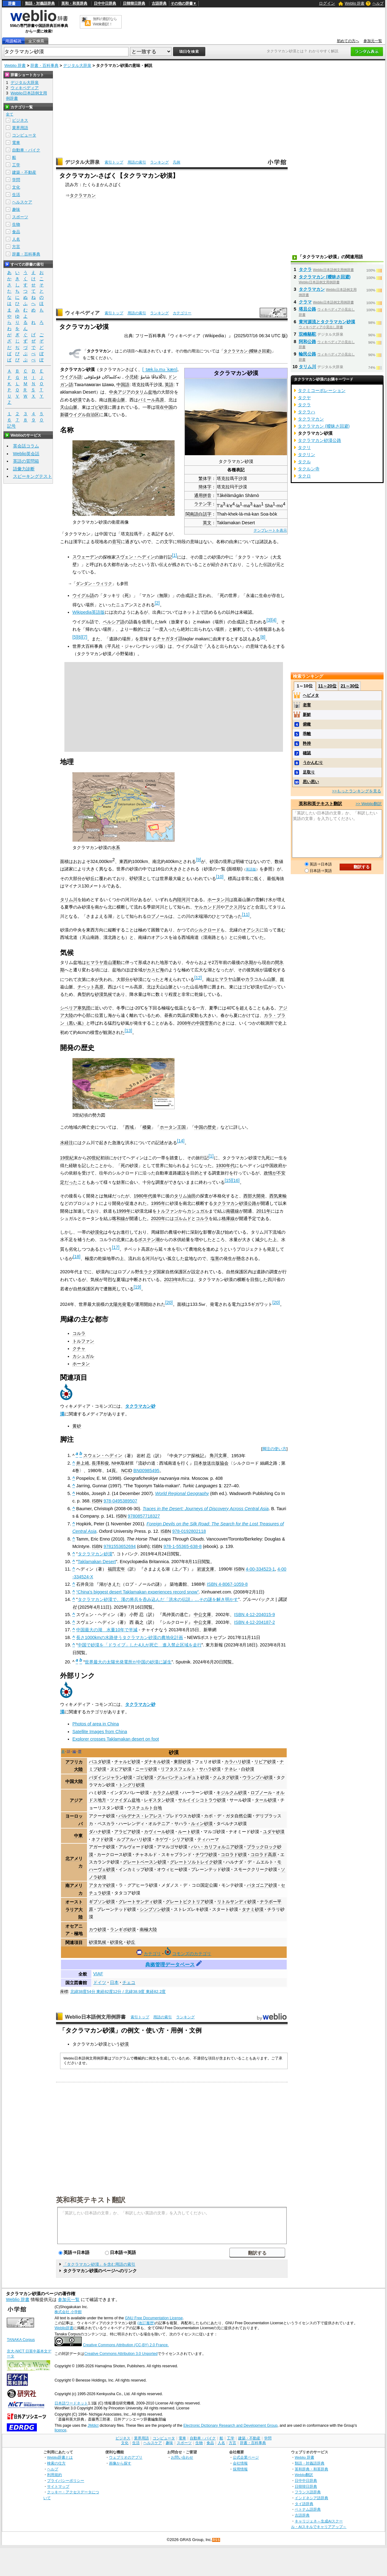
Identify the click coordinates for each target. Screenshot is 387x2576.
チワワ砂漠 (206, 1854)
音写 (116, 541)
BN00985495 (146, 1470)
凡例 (176, 162)
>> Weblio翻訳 (369, 803)
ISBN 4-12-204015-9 (254, 1614)
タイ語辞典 (304, 2504)
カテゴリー (182, 313)
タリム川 (68, 899)
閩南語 (191, 514)
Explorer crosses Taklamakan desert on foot (115, 1739)
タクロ (304, 475)
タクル (304, 461)
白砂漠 (247, 1769)
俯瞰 (307, 724)
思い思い (311, 781)
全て (9, 114)
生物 (16, 224)
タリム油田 (185, 1195)
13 (128, 1030)
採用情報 (240, 2469)
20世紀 (93, 1157)
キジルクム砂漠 (231, 1792)
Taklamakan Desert (97, 1561)
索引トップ (114, 162)
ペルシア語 (113, 621)
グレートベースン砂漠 (144, 1861)
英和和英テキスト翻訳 (90, 2199)
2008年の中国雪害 (195, 1023)
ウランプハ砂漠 (257, 1777)
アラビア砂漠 (127, 1831)
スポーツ (20, 217)
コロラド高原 (263, 1854)
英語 (169, 384)
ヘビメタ (311, 695)
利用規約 (54, 2475)
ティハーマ (208, 1839)
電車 (16, 142)
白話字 (204, 514)
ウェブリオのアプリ (125, 2457)
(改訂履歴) (146, 2323)
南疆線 (232, 1211)
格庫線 (228, 1218)
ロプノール (157, 916)
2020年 (158, 1218)
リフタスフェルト (178, 1769)
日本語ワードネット (71, 2403)
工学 (16, 165)
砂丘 (131, 1942)
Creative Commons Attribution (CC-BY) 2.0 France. (126, 2345)
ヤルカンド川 (207, 906)
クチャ (78, 1348)
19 (137, 1286)
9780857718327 (144, 1516)
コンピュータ (24, 135)
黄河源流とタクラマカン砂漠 (327, 321)
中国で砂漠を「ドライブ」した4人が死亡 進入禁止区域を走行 (140, 1644)
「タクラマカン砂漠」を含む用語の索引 (99, 2264)
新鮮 (307, 714)
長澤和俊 (100, 1463)
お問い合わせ (182, 2457)
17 (116, 1247)
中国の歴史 (205, 1127)
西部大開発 (254, 1195)
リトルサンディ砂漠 (236, 1901)
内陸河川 (181, 899)
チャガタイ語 (170, 638)
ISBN (97, 1500)
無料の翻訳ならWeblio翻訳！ (105, 21)
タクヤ (304, 397)
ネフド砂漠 (102, 1839)
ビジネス (20, 120)
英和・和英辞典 (74, 3)
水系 (115, 847)
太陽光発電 (120, 1304)
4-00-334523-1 (260, 1569)
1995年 (158, 1203)
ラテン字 (202, 503)
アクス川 (233, 906)
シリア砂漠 (183, 1839)
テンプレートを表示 (270, 530)
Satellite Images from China (99, 1731)
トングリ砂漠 (132, 1784)
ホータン (81, 1363)
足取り (309, 772)
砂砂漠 (135, 878)
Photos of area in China (95, 1723)
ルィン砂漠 (202, 1823)
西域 (129, 1127)
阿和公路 (307, 341)
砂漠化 (96, 1232)
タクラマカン (83, 195)
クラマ (305, 301)
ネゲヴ (161, 1839)
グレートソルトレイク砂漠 (196, 1861)
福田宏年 (116, 1569)
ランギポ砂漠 (123, 1929)
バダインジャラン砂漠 (110, 1777)
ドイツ (99, 1982)
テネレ (230, 1769)
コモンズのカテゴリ (191, 1953)
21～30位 (350, 685)
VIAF (98, 1973)
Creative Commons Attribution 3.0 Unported (121, 2354)
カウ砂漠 (97, 1929)
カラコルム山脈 (260, 979)
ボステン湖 (149, 1239)
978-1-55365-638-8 (182, 1546)
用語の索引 (137, 162)
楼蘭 (146, 1127)
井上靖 (82, 1463)
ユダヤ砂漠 (274, 1831)
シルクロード (207, 929)
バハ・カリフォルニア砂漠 (217, 1846)
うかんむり (313, 762)
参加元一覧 (372, 41)
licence (60, 2430)
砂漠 (77, 399)
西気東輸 (278, 1195)
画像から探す (120, 2463)
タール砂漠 (265, 1800)
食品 (16, 231)
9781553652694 (119, 1546)
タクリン (306, 454)
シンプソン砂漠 (155, 1909)
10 (220, 876)
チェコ (128, 1982)
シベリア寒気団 (75, 1007)
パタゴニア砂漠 (262, 1885)
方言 (16, 246)
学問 (16, 179)
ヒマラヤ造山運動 (103, 962)
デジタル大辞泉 (77, 65)
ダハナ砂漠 (100, 1831)
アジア (76, 1800)
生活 (16, 194)
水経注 (66, 1142)
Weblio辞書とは (60, 2457)
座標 (64, 1991)
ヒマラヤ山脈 (228, 979)
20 (169, 1302)
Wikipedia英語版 (88, 612)
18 (76, 1256)
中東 (78, 1835)
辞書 (11, 3)
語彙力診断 (24, 468)
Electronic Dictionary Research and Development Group (230, 2425)
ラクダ (150, 1271)
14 (181, 1140)
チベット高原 (90, 986)
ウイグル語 (71, 376)
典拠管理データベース (170, 1964)
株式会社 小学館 (67, 2312)
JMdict (93, 2425)
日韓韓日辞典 (134, 3)
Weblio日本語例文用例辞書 (95, 2017)
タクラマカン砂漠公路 (234, 1203)
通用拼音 (202, 495)
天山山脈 (68, 407)
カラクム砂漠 (166, 1792)
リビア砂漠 (265, 1761)
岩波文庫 (205, 1569)
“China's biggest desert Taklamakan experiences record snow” (137, 1591)
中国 (168, 407)
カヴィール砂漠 (159, 1831)
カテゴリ (152, 1953)
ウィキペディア (82, 313)
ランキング (159, 162)
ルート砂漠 (189, 1831)
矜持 (307, 743)
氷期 (249, 962)
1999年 (123, 1211)
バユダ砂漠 (100, 1761)
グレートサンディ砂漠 (140, 1901)
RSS (216, 2540)
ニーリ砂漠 (146, 1769)
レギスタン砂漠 (159, 1800)
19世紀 (67, 1157)
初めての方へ (348, 41)
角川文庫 (218, 1455)
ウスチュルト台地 (144, 1807)
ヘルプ (378, 3)
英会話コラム (26, 445)
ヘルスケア (22, 202)
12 (198, 977)
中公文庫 (202, 1614)
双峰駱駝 (307, 334)
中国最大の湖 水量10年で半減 (106, 1629)
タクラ (305, 269)
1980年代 (143, 1195)
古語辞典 (159, 3)
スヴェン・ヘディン (135, 556)
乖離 (307, 733)
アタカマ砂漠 (102, 1885)
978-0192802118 (189, 1531)
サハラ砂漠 (210, 1769)
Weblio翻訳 (304, 2475)
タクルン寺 (309, 468)
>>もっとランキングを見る (356, 791)
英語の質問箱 (26, 461)
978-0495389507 (120, 1500)
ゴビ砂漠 (99, 407)
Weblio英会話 (26, 453)
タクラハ (306, 411)
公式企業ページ (246, 2457)
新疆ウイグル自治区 (79, 414)
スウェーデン (85, 556)
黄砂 (76, 1425)
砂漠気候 (103, 994)
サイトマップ (58, 2486)
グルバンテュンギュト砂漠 (183, 1777)
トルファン (167, 1211)
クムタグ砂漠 (226, 1777)
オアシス (250, 929)
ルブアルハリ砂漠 (134, 1839)
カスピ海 (155, 969)
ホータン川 (218, 899)
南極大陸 (148, 1929)
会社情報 (240, 2463)
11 (246, 914)
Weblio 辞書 (355, 3)
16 (236, 1180)
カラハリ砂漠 (237, 1761)
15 (228, 1180)
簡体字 (204, 486)
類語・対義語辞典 (40, 3)
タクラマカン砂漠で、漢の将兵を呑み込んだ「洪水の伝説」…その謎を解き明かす (158, 1599)
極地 (78, 1933)
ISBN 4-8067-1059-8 (227, 1584)
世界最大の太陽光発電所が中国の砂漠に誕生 (128, 1661)
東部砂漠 (182, 1761)
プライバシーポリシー (65, 2480)
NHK (116, 1463)
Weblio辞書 (63, 2328)
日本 (114, 1982)
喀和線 (118, 1218)
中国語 (122, 384)
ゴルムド (182, 1218)
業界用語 (20, 127)
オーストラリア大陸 (74, 1909)
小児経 (131, 376)
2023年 (171, 1279)
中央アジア (120, 392)
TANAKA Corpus (21, 2340)
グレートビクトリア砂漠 (189, 1901)
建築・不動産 (24, 172)
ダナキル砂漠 (157, 1761)
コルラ (202, 1218)
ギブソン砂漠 (102, 1901)
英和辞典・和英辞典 (311, 2469)
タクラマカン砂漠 (95, 1553)
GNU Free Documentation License (154, 2318)
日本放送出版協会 (211, 1463)
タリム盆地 (146, 392)
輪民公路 (307, 353)
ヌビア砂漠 (121, 1769)
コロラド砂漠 (234, 1854)
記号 (11, 426)
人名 (16, 239)
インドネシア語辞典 (311, 2498)
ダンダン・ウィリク (94, 583)
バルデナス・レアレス (140, 1815)
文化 (16, 187)
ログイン (327, 3)
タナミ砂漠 (252, 1909)
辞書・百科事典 (44, 65)
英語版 (251, 869)
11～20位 (327, 685)
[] (159, 369)
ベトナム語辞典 (308, 2509)
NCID (126, 1470)
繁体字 (204, 478)
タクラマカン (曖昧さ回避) (248, 351)
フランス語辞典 (308, 2492)
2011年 (263, 1211)
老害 (307, 705)
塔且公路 (307, 309)
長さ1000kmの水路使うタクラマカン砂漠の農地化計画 (129, 1637)
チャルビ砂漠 (127, 1761)
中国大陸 (74, 1781)
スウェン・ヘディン (102, 1455)
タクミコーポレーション (322, 390)
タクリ (304, 447)
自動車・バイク (26, 150)
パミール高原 (151, 399)
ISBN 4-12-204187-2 (254, 1622)
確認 (307, 753)
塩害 (215, 1258)
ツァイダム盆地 (125, 1800)
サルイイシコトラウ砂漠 (202, 1800)
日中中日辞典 (105, 3)
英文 (207, 522)
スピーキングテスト (32, 476)
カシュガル (198, 1211)
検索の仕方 (56, 2463)
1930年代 (225, 1165)
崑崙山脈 (116, 399)
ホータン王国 (173, 1127)
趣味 (16, 209)
